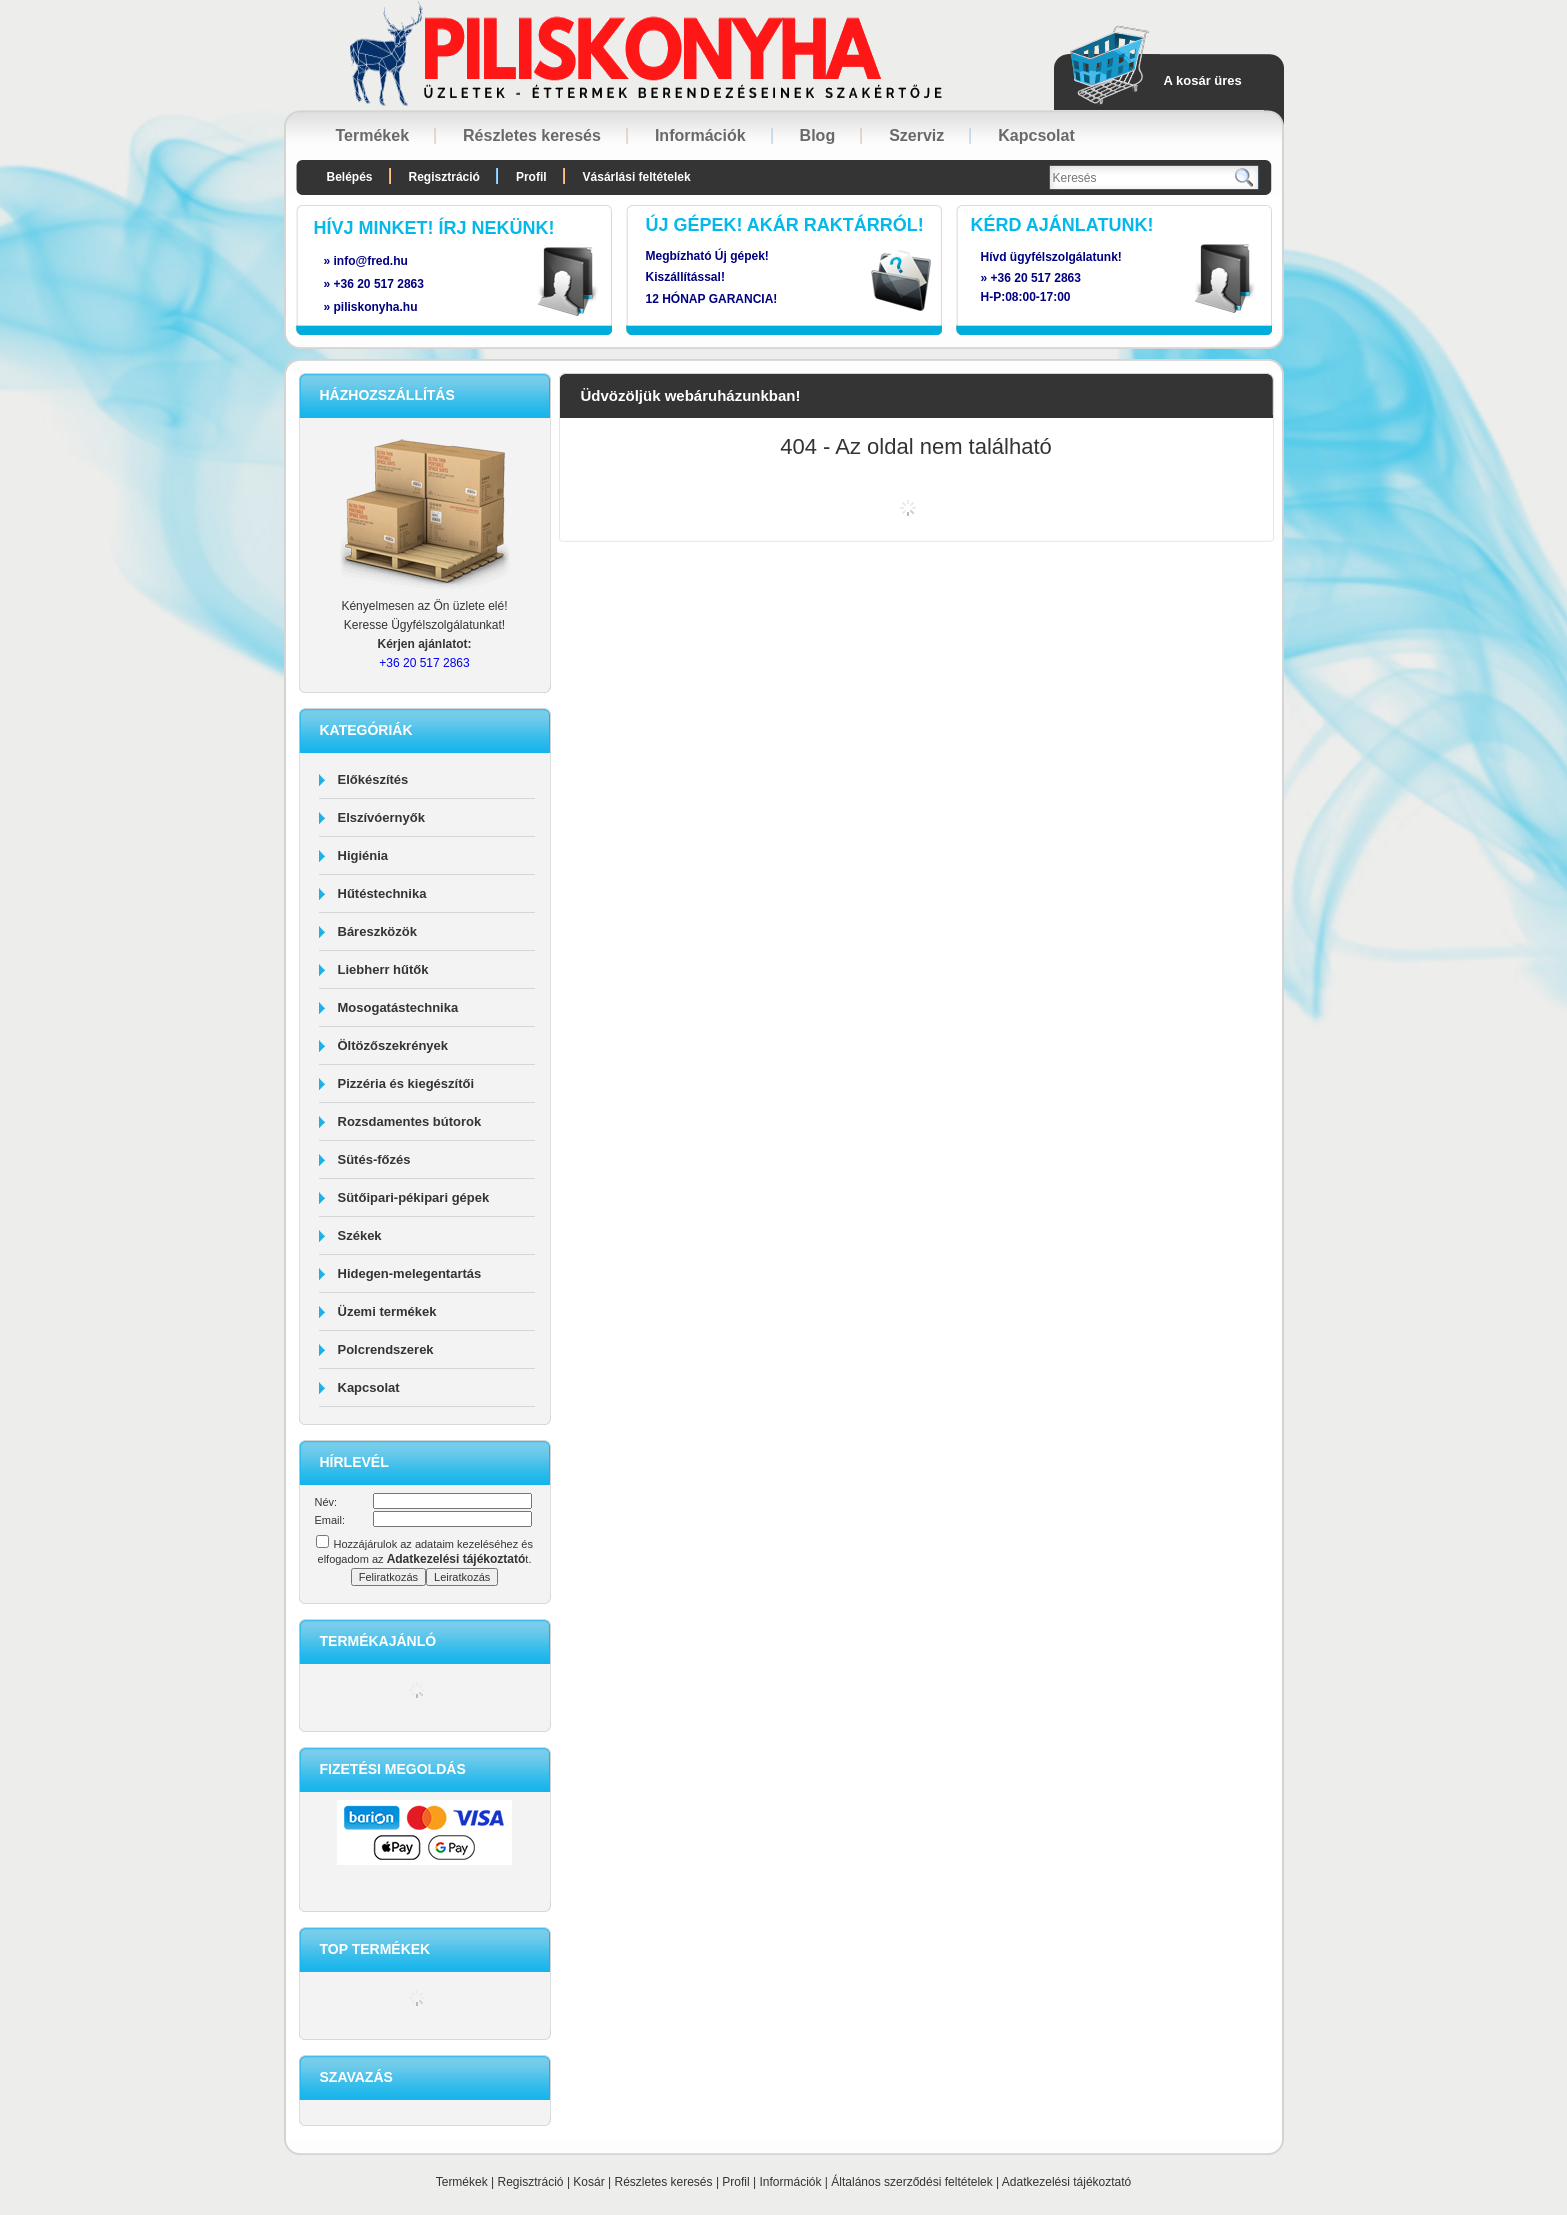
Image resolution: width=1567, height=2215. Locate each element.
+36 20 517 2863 (1036, 278)
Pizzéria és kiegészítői (406, 1083)
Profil (735, 2182)
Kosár (588, 2182)
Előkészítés (373, 779)
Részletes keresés (664, 2182)
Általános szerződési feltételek (911, 2182)
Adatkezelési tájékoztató (1066, 2182)
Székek (360, 1235)
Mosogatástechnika (398, 1007)
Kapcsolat (369, 1387)
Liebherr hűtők (383, 969)
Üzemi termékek (387, 1311)
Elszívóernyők (381, 817)
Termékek (462, 2182)
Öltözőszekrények (393, 1045)
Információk (790, 2182)
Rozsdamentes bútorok (410, 1121)
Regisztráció (531, 2182)
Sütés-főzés (374, 1159)
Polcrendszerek (386, 1349)
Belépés (350, 177)
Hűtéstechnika (382, 893)
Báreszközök (377, 931)
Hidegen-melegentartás (410, 1273)
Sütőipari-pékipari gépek (414, 1197)
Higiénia (363, 855)
